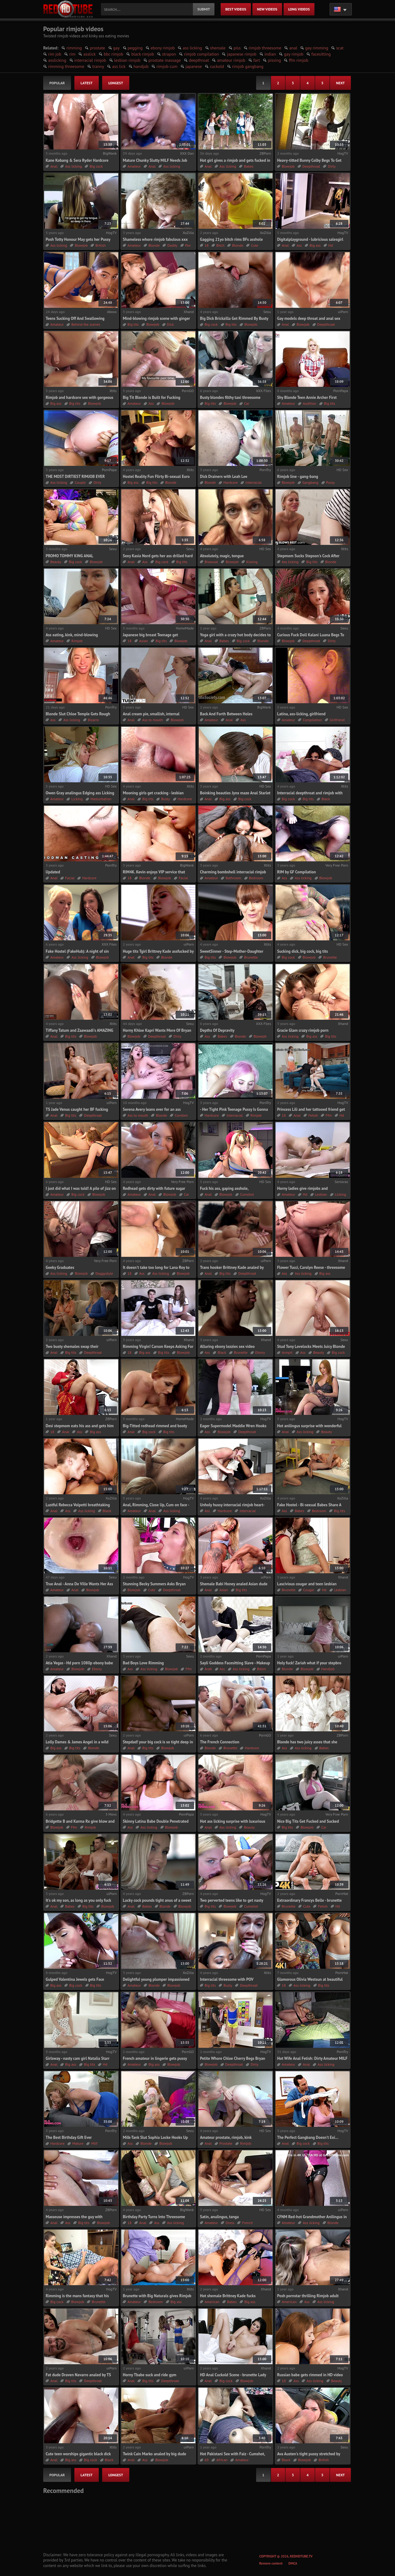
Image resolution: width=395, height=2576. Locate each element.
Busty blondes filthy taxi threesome (230, 397)
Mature (77, 2143)
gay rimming (316, 48)
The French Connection (219, 1742)
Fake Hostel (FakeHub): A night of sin (77, 951)
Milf (94, 2143)
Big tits (133, 324)
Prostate (225, 2143)
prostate (97, 48)
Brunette (251, 957)
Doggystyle (104, 1273)
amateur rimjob (231, 60)
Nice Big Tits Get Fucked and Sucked (308, 1821)
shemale (218, 48)
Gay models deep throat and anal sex (308, 318)
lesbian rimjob (127, 60)
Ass (299, 245)
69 (207, 2459)
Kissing (252, 561)
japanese (193, 66)
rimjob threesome (265, 48)
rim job (54, 54)
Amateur (134, 166)
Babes (248, 166)
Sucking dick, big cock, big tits (302, 951)
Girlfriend (337, 719)
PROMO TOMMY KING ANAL (69, 555)
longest (115, 83)
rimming (74, 48)
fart (256, 60)
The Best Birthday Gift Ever (69, 2137)
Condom (181, 1115)
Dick (170, 324)
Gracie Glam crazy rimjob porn (302, 1030)
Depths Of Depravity (217, 1030)
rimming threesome (66, 66)
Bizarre (93, 719)
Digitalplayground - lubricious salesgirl (310, 239)
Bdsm (261, 1668)
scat (339, 48)
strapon (169, 54)
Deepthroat (311, 166)
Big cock (96, 166)
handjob (141, 66)
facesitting (321, 54)
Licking (77, 799)
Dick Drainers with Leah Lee (223, 476)
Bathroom (233, 878)
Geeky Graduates (60, 1267)
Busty (165, 799)
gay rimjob (293, 54)
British (100, 245)
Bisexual (211, 561)
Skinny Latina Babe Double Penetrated (156, 1821)
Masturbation (100, 799)
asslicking (57, 60)
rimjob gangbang (248, 66)
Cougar (308, 1589)
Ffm (329, 1115)
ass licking (192, 48)
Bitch (220, 245)
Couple (80, 482)
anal (293, 48)
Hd (330, 245)
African (221, 2459)
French (247, 2222)
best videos (235, 9)
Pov (188, 245)
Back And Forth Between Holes (226, 714)
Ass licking (73, 166)
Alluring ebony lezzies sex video (227, 1346)
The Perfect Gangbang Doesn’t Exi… (307, 2137)
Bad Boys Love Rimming (143, 1663)
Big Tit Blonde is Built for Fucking (151, 397)
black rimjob (142, 54)
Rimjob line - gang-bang (297, 476)
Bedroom (256, 878)
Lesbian (321, 1194)
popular (57, 83)
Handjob (328, 1668)
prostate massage (164, 60)
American (212, 2301)
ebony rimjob (163, 48)
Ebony (260, 1352)
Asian (143, 640)
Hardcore (230, 482)
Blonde (154, 245)
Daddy (172, 245)
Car (246, 403)
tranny (98, 66)
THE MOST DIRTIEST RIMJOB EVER (75, 476)
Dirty (331, 166)
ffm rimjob (298, 60)
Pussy (330, 482)
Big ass (315, 245)
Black (326, 799)
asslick (89, 54)
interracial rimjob (90, 60)
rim (72, 54)
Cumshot (247, 1194)
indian (270, 54)
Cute (254, 245)
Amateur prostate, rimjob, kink (226, 2137)
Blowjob (288, 166)
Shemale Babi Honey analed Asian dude (234, 1584)
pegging (135, 48)
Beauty (55, 561)
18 (207, 245)
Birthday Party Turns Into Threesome (154, 2216)
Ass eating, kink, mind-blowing (72, 635)
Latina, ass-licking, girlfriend (301, 714)
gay (116, 48)
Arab (208, 1668)
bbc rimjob (113, 54)
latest (87, 83)
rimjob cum (166, 66)
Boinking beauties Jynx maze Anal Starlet (235, 793)
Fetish (313, 1115)
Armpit (287, 1352)
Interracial (253, 482)
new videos (267, 9)
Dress (230, 2222)
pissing (274, 60)
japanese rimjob (241, 54)
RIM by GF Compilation (296, 872)
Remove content (271, 2563)
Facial (69, 878)
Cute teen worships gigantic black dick (78, 2454)
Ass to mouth (152, 719)
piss (237, 48)
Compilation (312, 719)
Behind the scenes (85, 324)
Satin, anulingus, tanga (219, 2216)
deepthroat (199, 60)
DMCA (293, 2563)
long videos (299, 9)
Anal (53, 166)
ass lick (118, 66)
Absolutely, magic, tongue (222, 555)
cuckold (217, 66)
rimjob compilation (201, 54)
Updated (53, 872)
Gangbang (310, 482)
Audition (309, 403)
